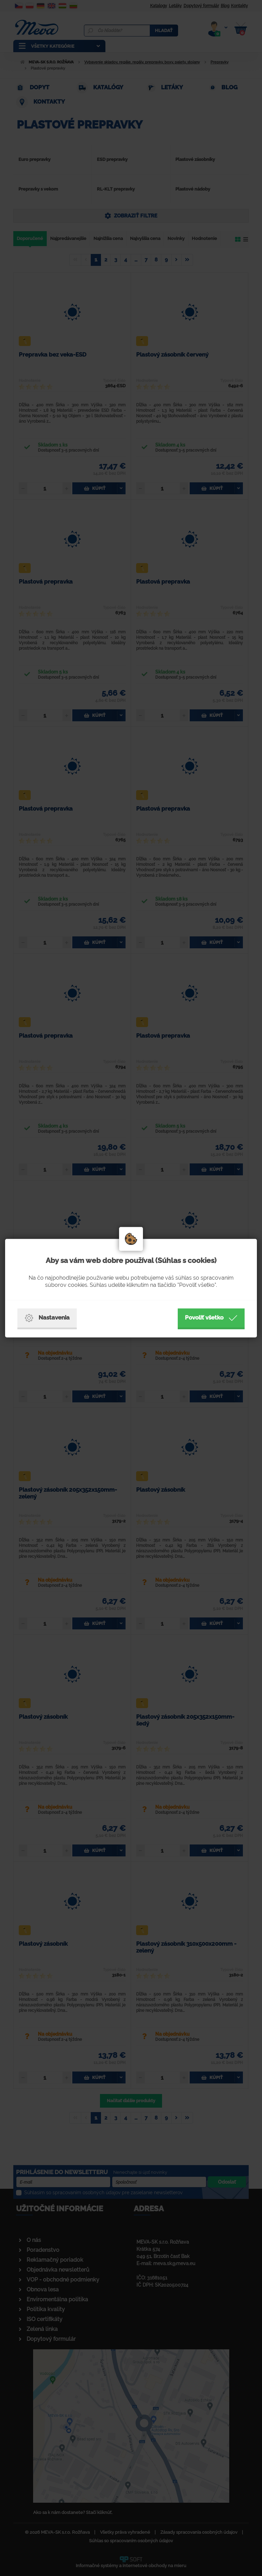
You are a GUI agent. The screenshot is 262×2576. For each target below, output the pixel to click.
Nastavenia (47, 1317)
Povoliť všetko (211, 1317)
